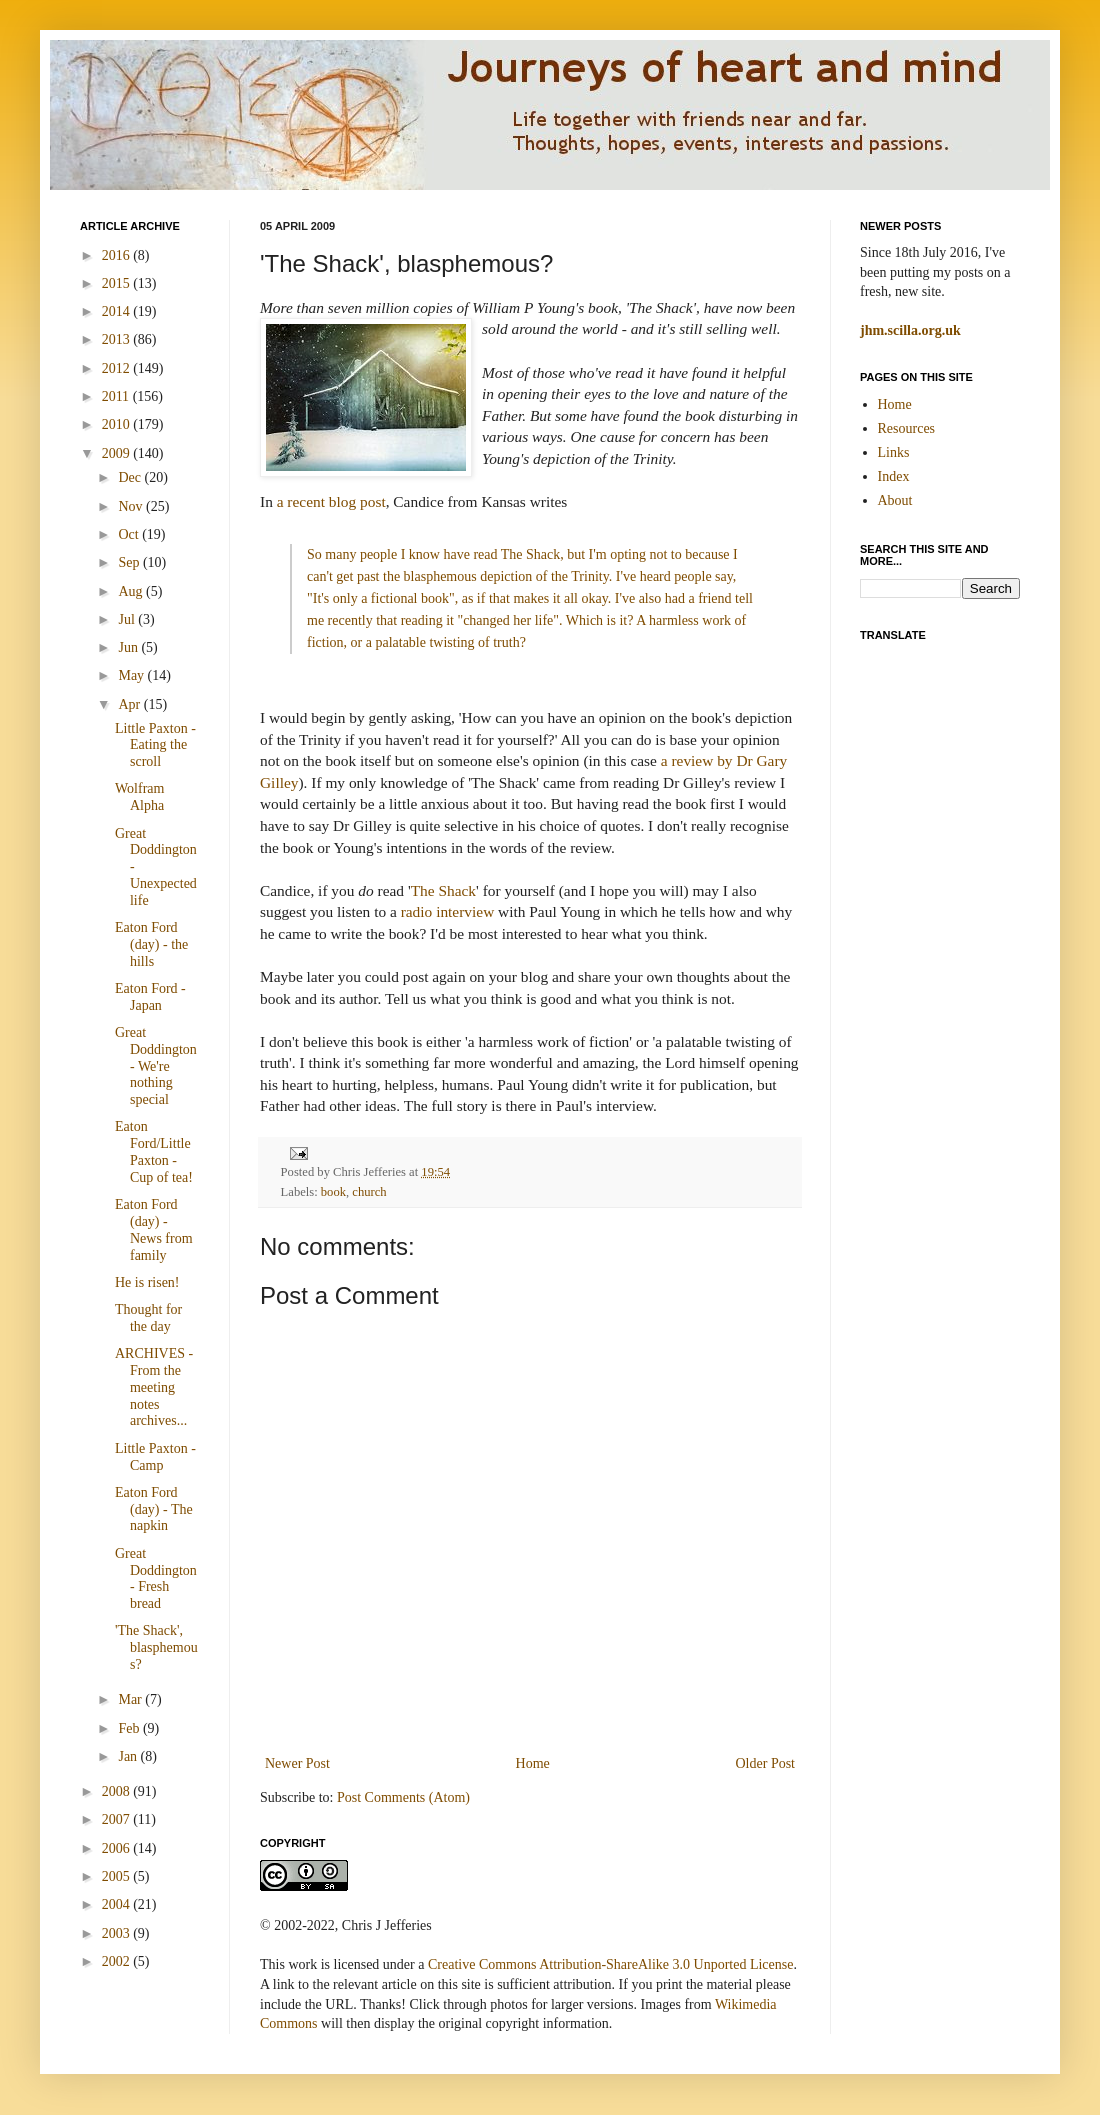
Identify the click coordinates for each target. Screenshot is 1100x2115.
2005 (118, 1876)
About (895, 500)
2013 (118, 339)
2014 (118, 311)
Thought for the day (148, 1318)
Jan (129, 1756)
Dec (131, 477)
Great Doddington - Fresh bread (156, 1578)
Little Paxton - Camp (155, 1457)
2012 (118, 368)
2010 (118, 424)
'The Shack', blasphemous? (156, 1647)
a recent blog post (331, 501)
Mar (131, 1699)
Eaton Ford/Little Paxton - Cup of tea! (154, 1151)
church (369, 1192)
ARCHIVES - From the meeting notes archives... (154, 1387)
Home (533, 1763)
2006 (118, 1848)
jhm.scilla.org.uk (910, 330)
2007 (118, 1819)
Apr (130, 704)
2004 (118, 1904)
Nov (132, 506)
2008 (118, 1791)
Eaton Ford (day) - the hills (151, 944)
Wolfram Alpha (139, 797)
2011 (117, 396)
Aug (132, 591)
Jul (128, 619)
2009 (118, 453)
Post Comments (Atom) (403, 1797)
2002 (118, 1961)
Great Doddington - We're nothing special (156, 1066)
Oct (130, 534)
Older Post (766, 1763)
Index (894, 476)
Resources (907, 428)
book (333, 1192)
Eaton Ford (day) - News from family (154, 1229)
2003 (118, 1933)
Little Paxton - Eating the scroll (155, 745)
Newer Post (297, 1763)
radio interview (448, 911)
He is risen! (147, 1282)
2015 (118, 283)
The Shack (443, 890)
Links (894, 452)
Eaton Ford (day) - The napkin (154, 1509)
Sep (130, 562)
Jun (129, 647)
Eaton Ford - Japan (150, 997)
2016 (118, 255)
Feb (130, 1728)
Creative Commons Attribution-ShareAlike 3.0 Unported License (610, 1964)
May (132, 675)
